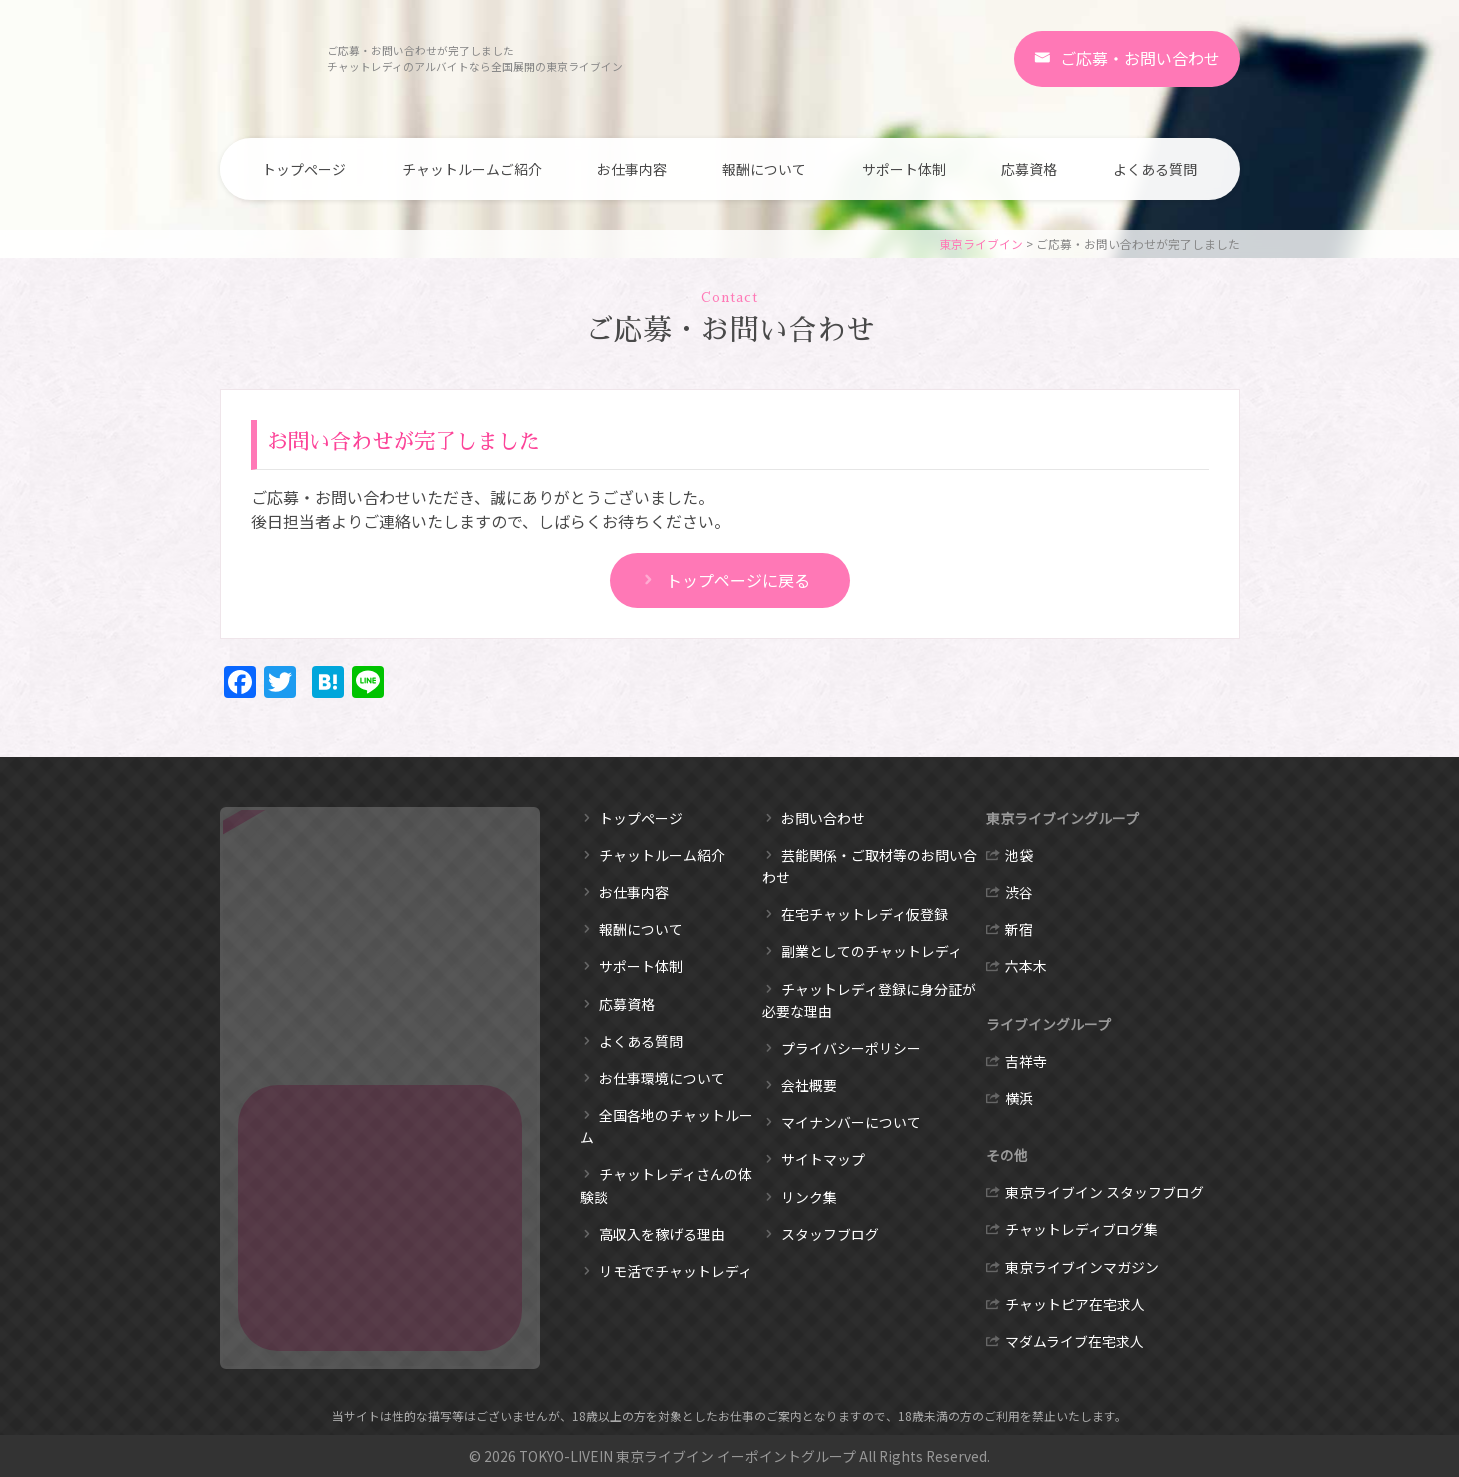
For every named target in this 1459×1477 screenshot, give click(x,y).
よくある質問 (1155, 169)
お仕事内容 (632, 169)
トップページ (304, 169)
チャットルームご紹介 (472, 169)
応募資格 (1029, 169)
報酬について (764, 169)
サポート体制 (904, 169)
